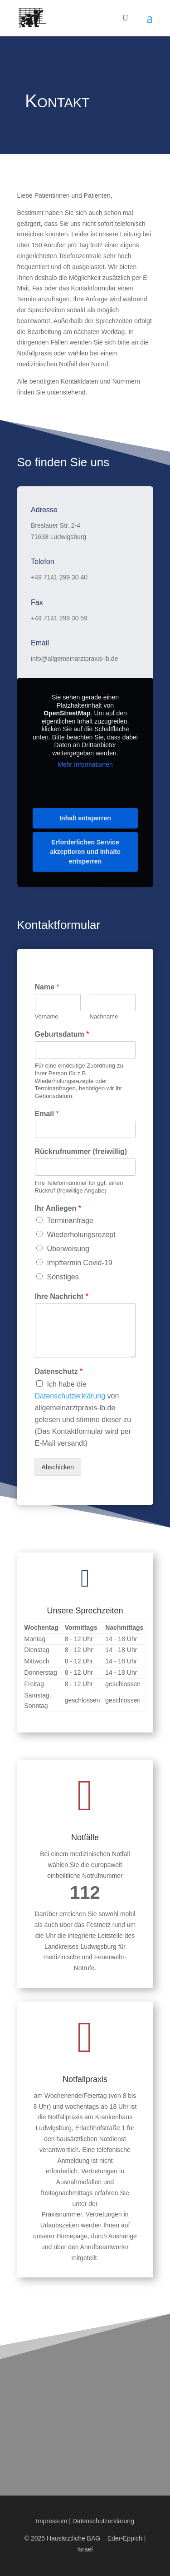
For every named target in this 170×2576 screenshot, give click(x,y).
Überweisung (68, 1249)
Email (47, 1114)
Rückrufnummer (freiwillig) (81, 1151)
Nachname (104, 1016)
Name (47, 987)
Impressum (51, 2521)
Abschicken (58, 1467)
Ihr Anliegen (58, 1208)
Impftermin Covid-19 (79, 1263)
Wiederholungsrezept (81, 1234)
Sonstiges (63, 1277)
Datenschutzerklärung (70, 1396)
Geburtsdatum (62, 1034)
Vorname (46, 1016)
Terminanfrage (70, 1220)
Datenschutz (59, 1371)
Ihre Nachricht (61, 1296)
